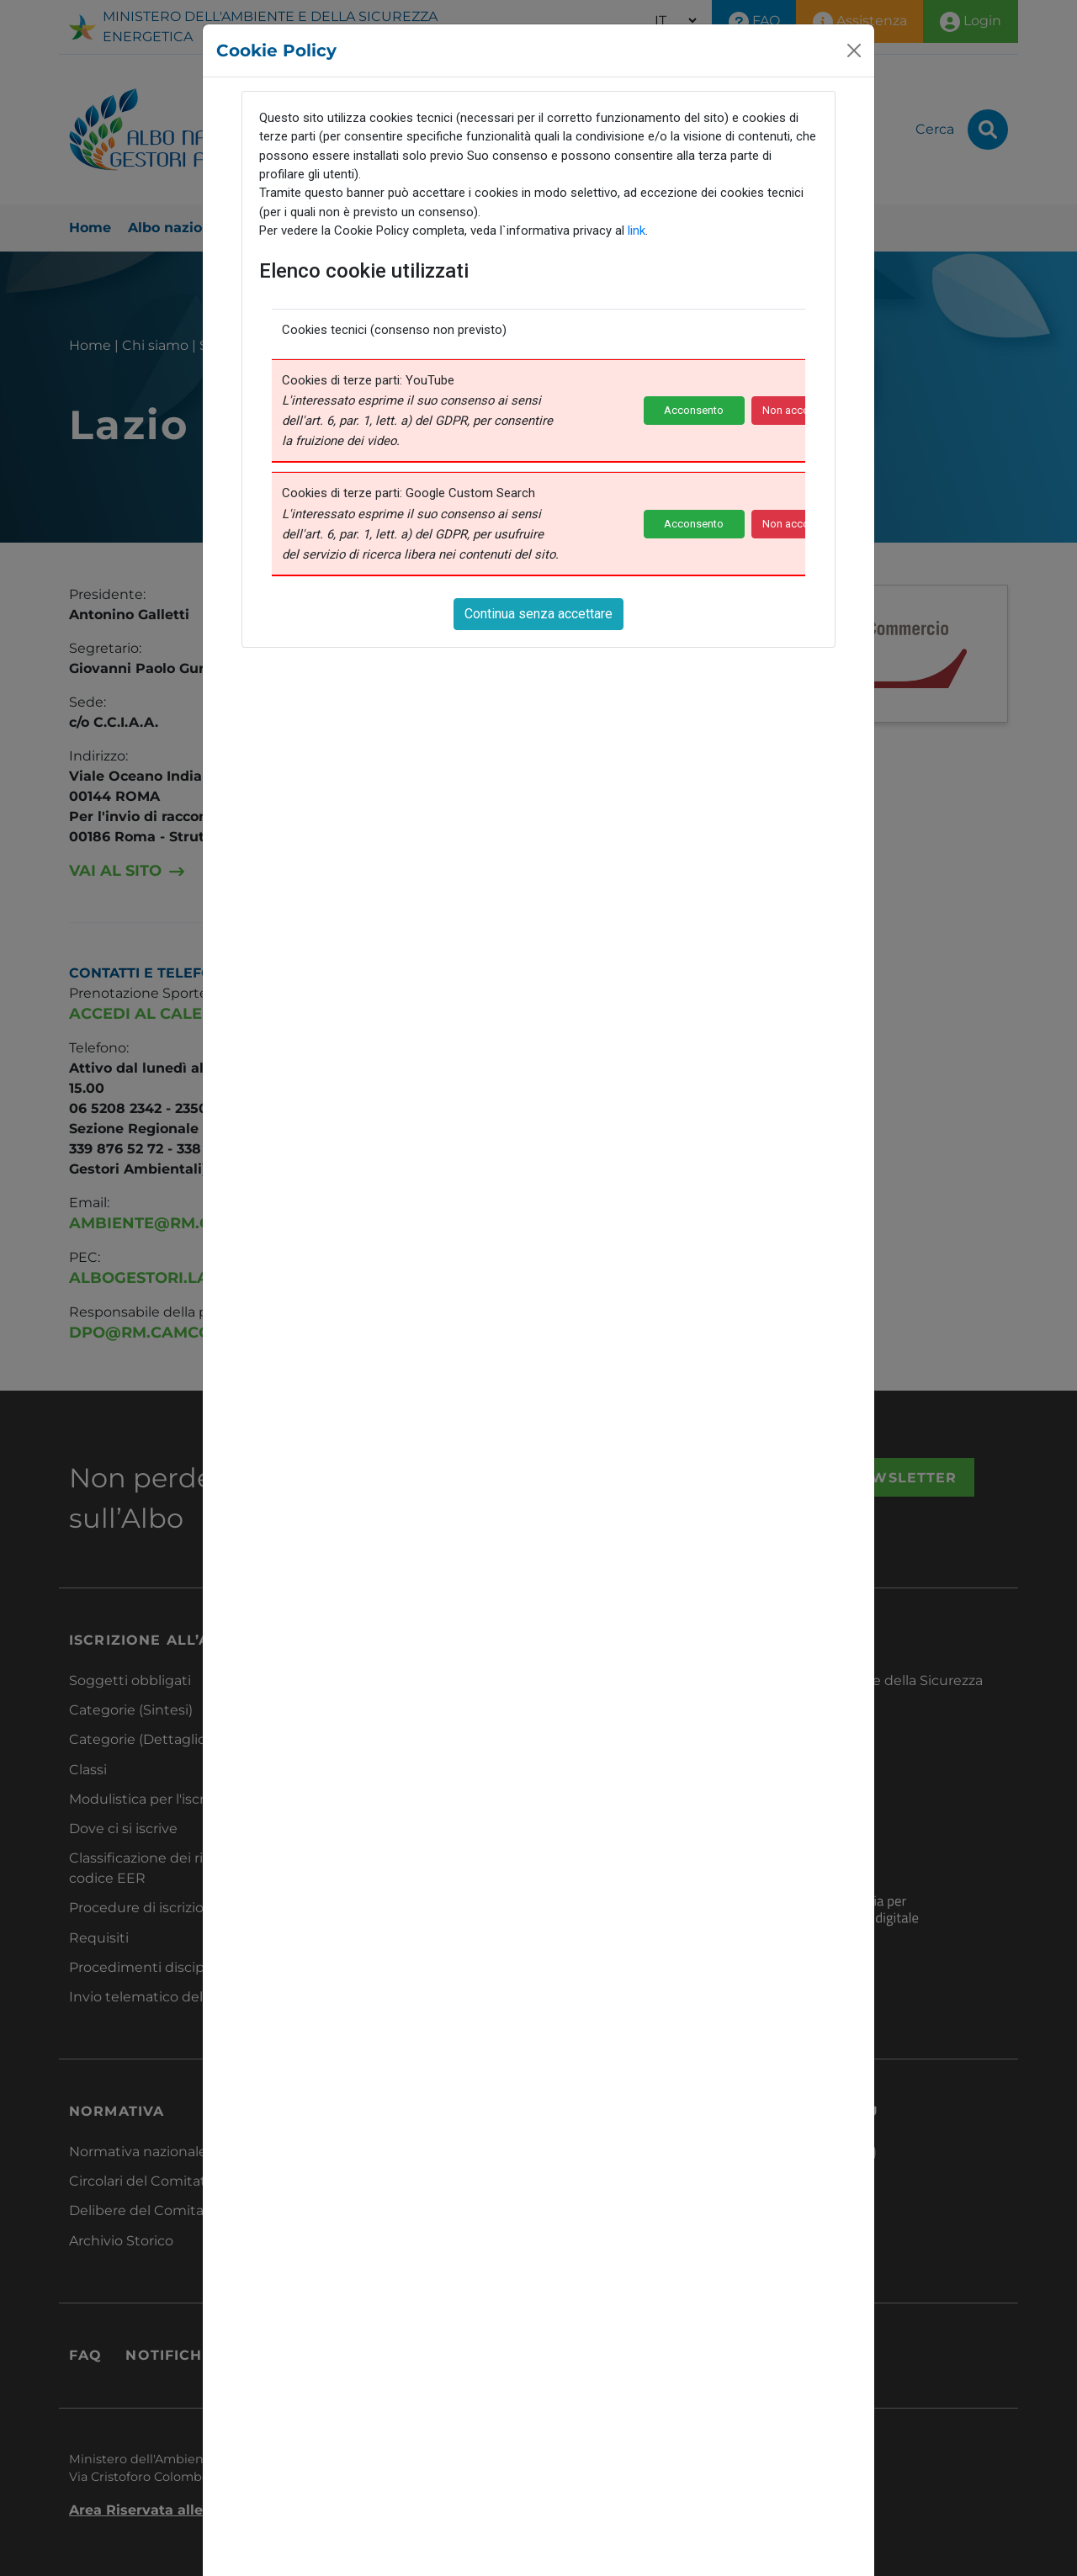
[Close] (854, 50)
